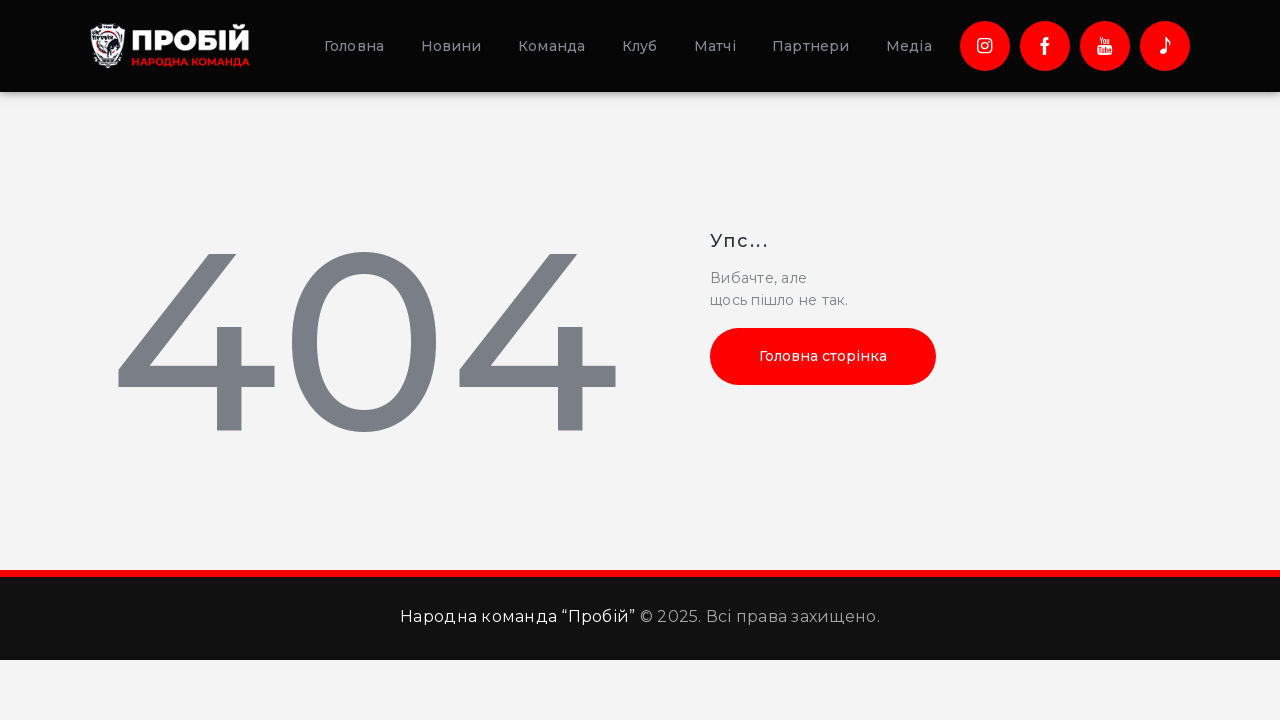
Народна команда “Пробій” (517, 616)
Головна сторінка (823, 356)
